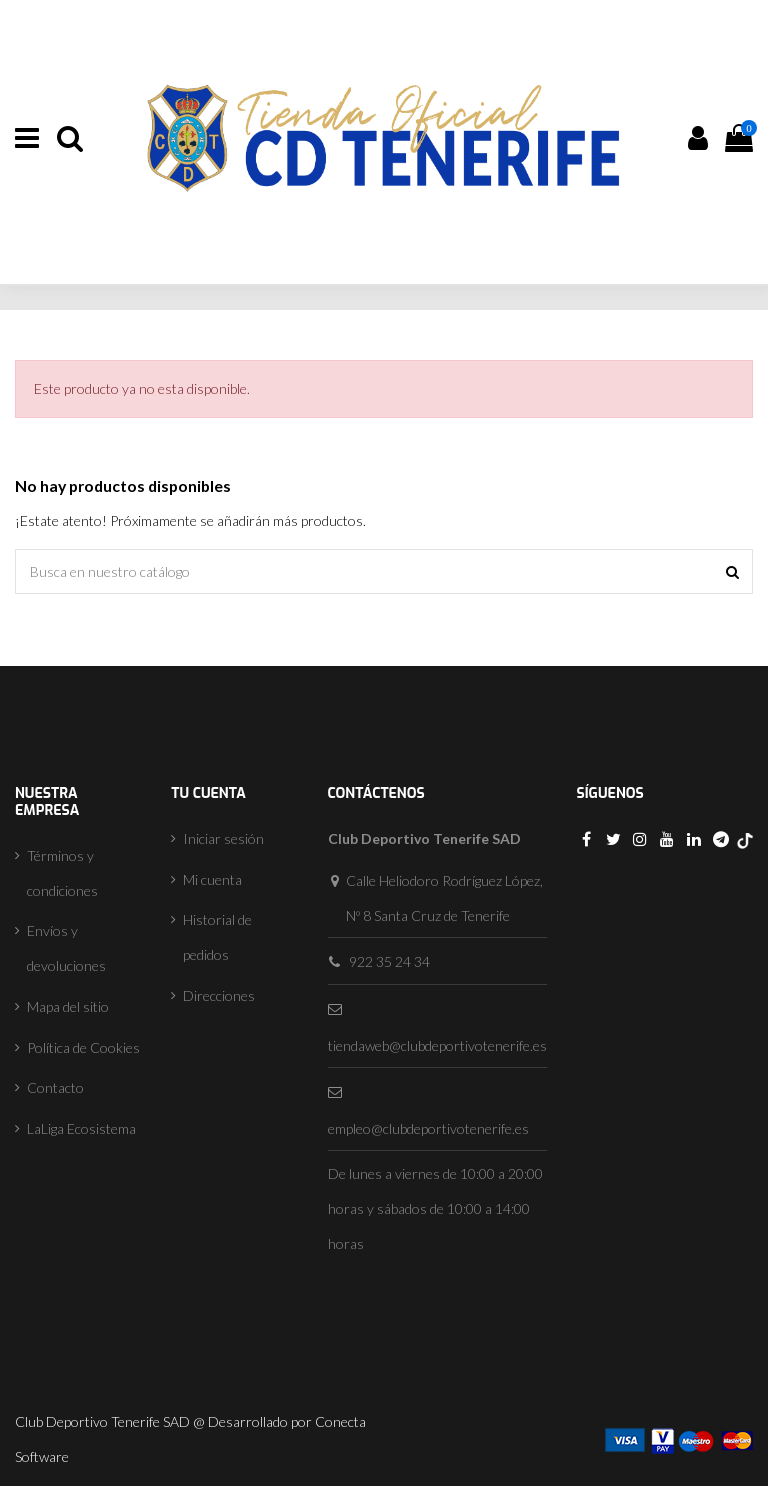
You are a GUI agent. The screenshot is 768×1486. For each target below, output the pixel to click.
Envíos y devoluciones (66, 948)
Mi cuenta (212, 879)
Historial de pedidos (217, 937)
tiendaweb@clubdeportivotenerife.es (437, 1045)
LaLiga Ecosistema (81, 1128)
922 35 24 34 (389, 961)
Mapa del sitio (68, 1006)
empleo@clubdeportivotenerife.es (428, 1128)
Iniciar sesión (223, 838)
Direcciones (219, 995)
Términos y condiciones (62, 873)
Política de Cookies (83, 1047)
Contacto (55, 1087)
